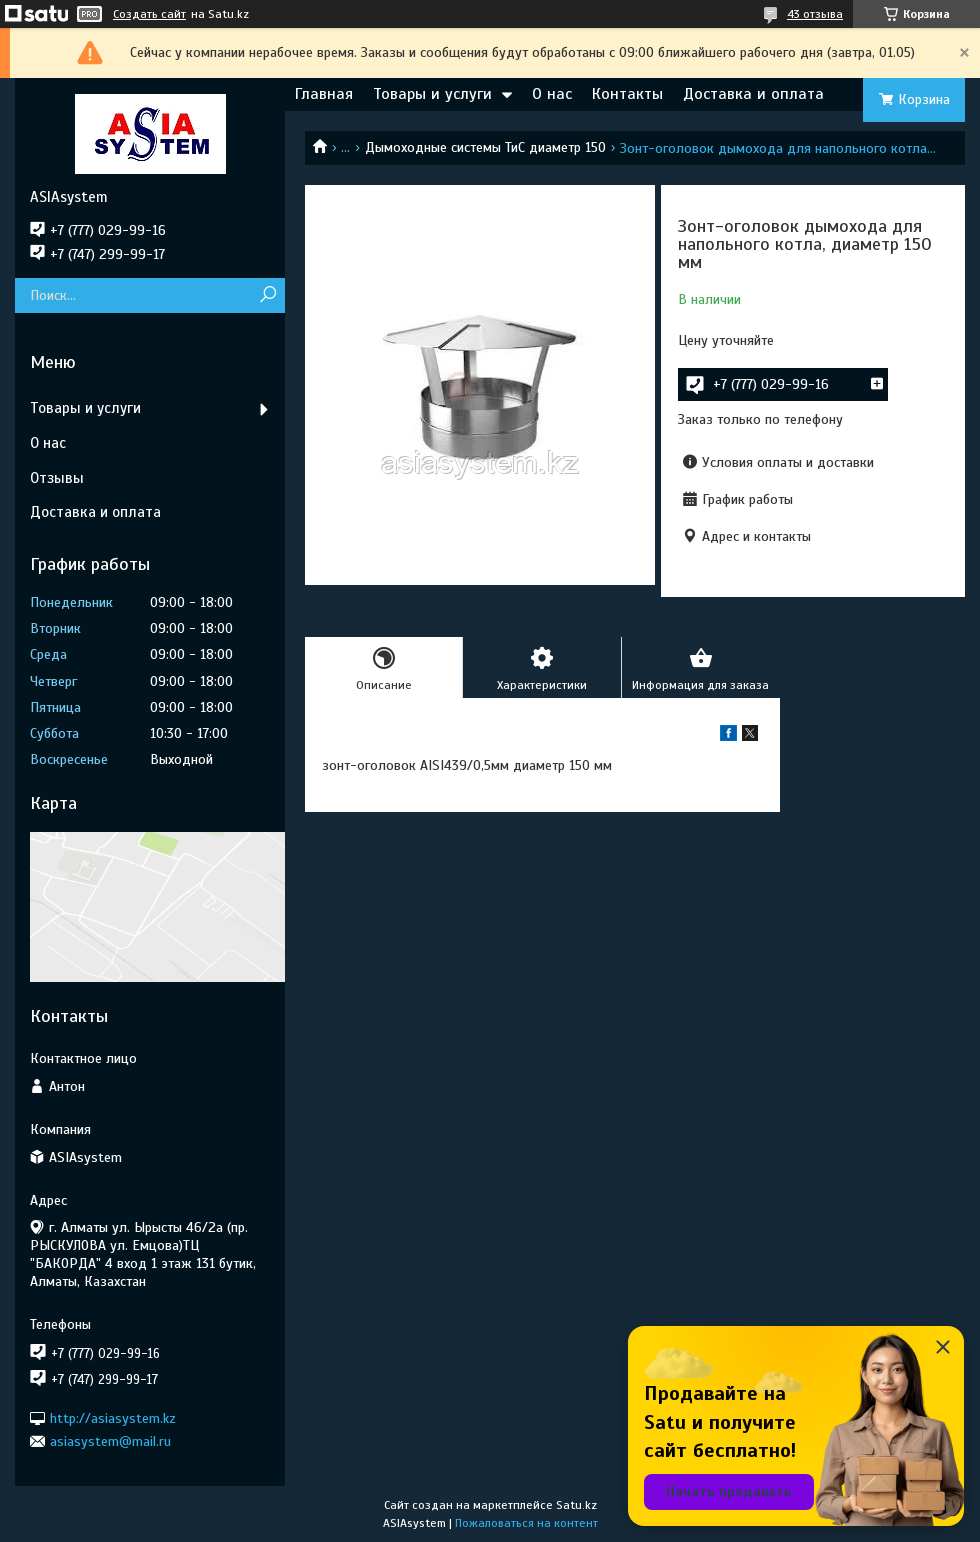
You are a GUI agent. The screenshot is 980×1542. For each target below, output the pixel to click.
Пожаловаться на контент (526, 1523)
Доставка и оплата (753, 94)
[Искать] (267, 295)
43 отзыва (815, 14)
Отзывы (57, 478)
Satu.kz (576, 1505)
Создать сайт (149, 14)
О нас (552, 94)
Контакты (627, 94)
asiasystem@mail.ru (110, 1441)
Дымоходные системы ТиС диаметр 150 (485, 147)
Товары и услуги (432, 94)
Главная (324, 94)
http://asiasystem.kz (113, 1417)
